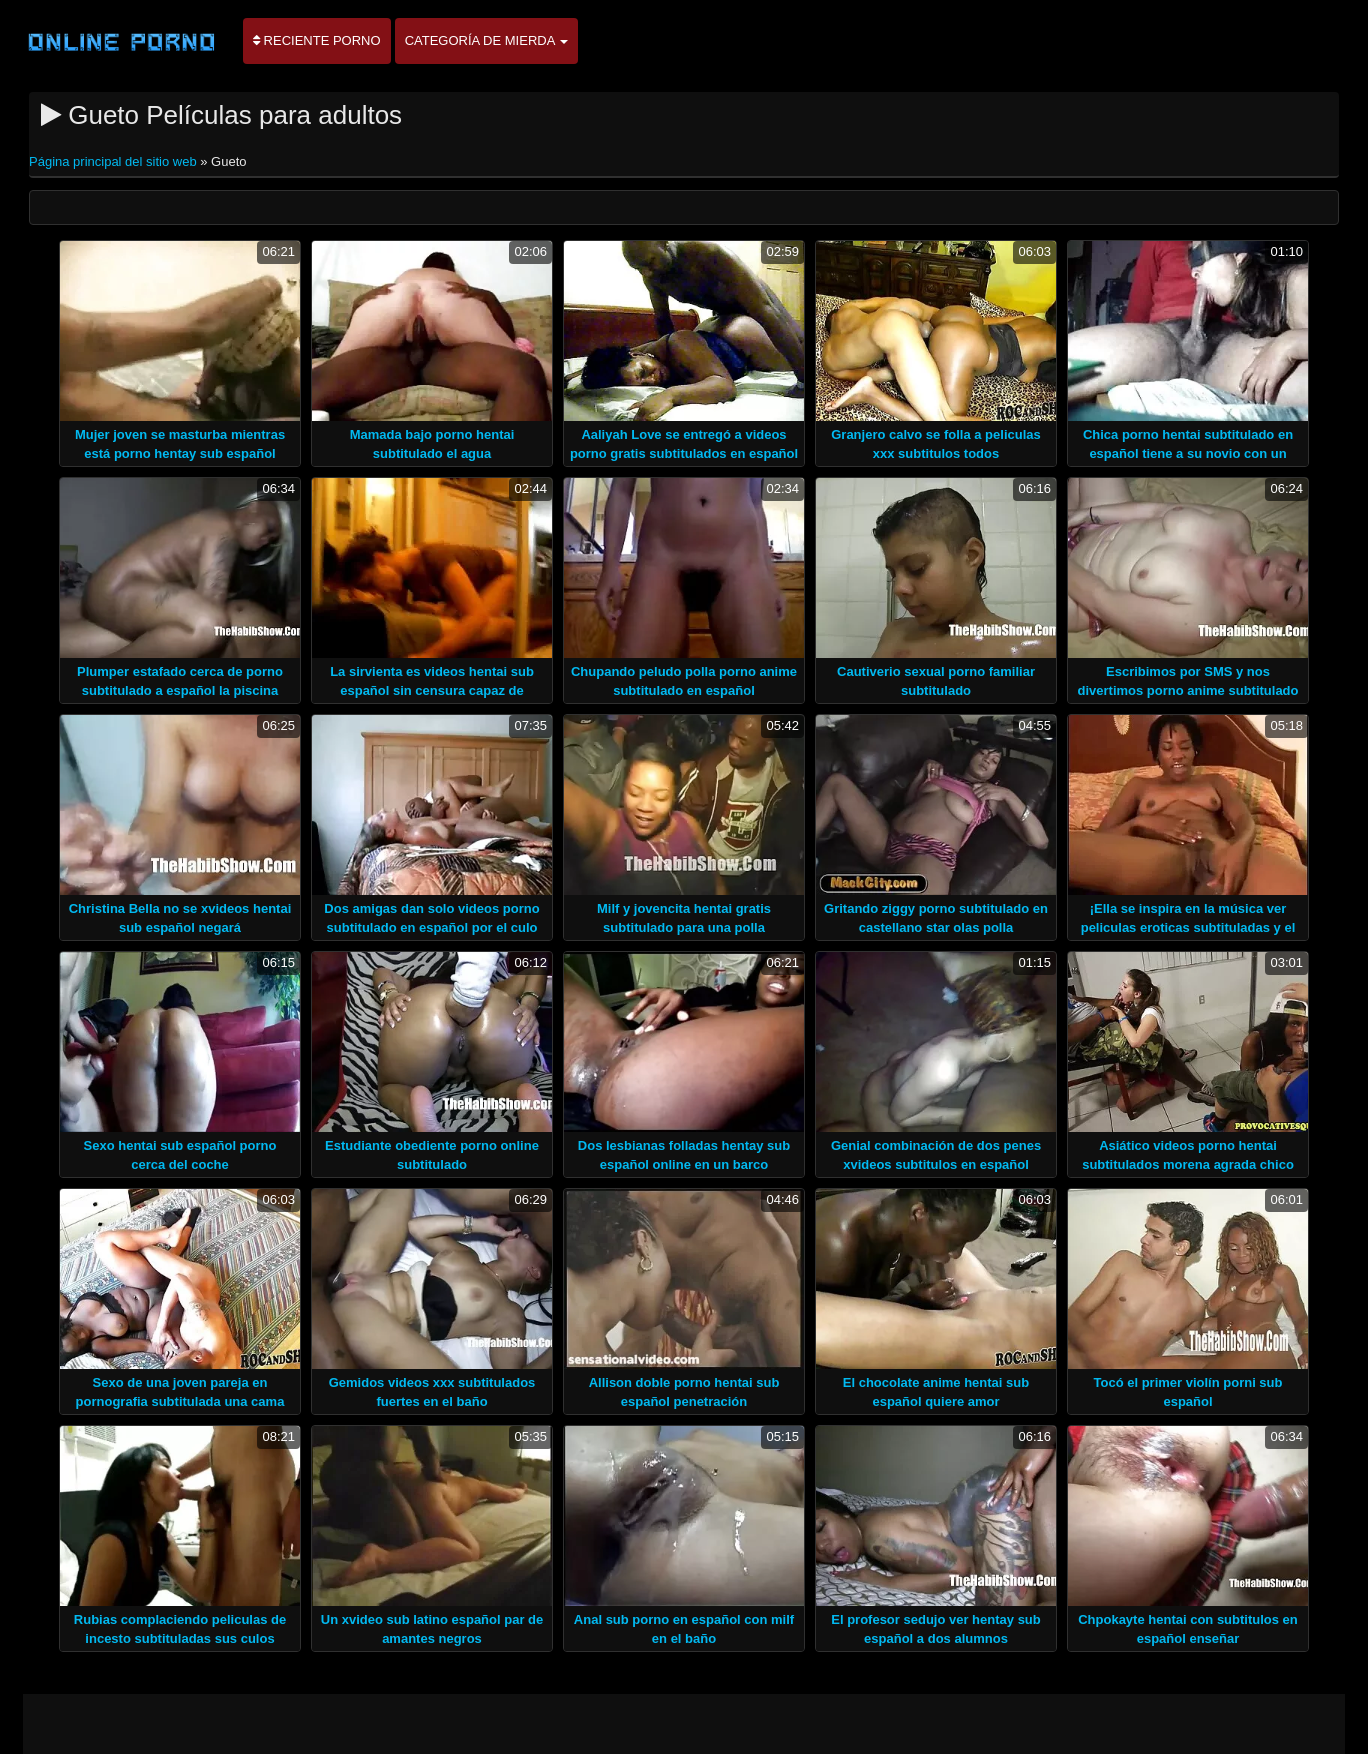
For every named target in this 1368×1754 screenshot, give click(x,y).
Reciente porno (317, 40)
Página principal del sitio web (114, 161)
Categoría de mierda (487, 40)
